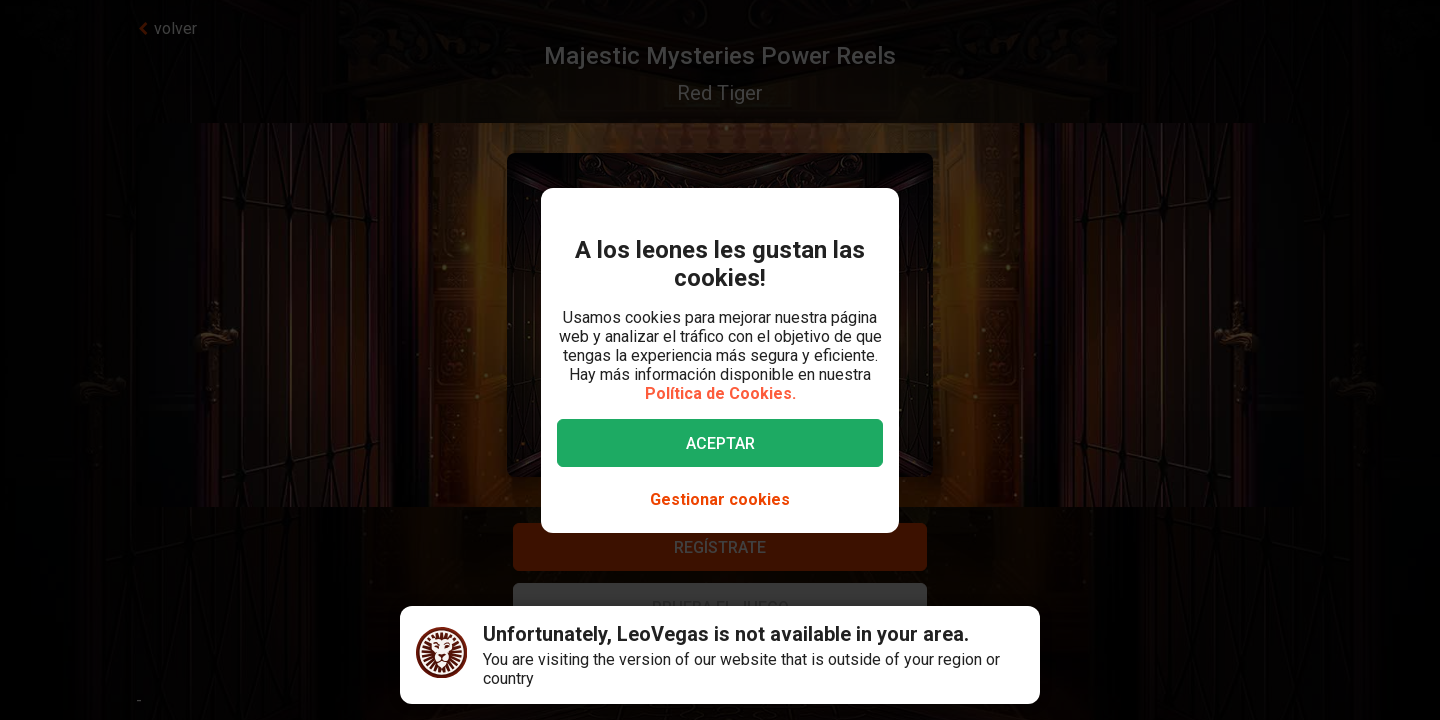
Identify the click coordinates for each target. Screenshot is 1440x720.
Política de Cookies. (720, 393)
